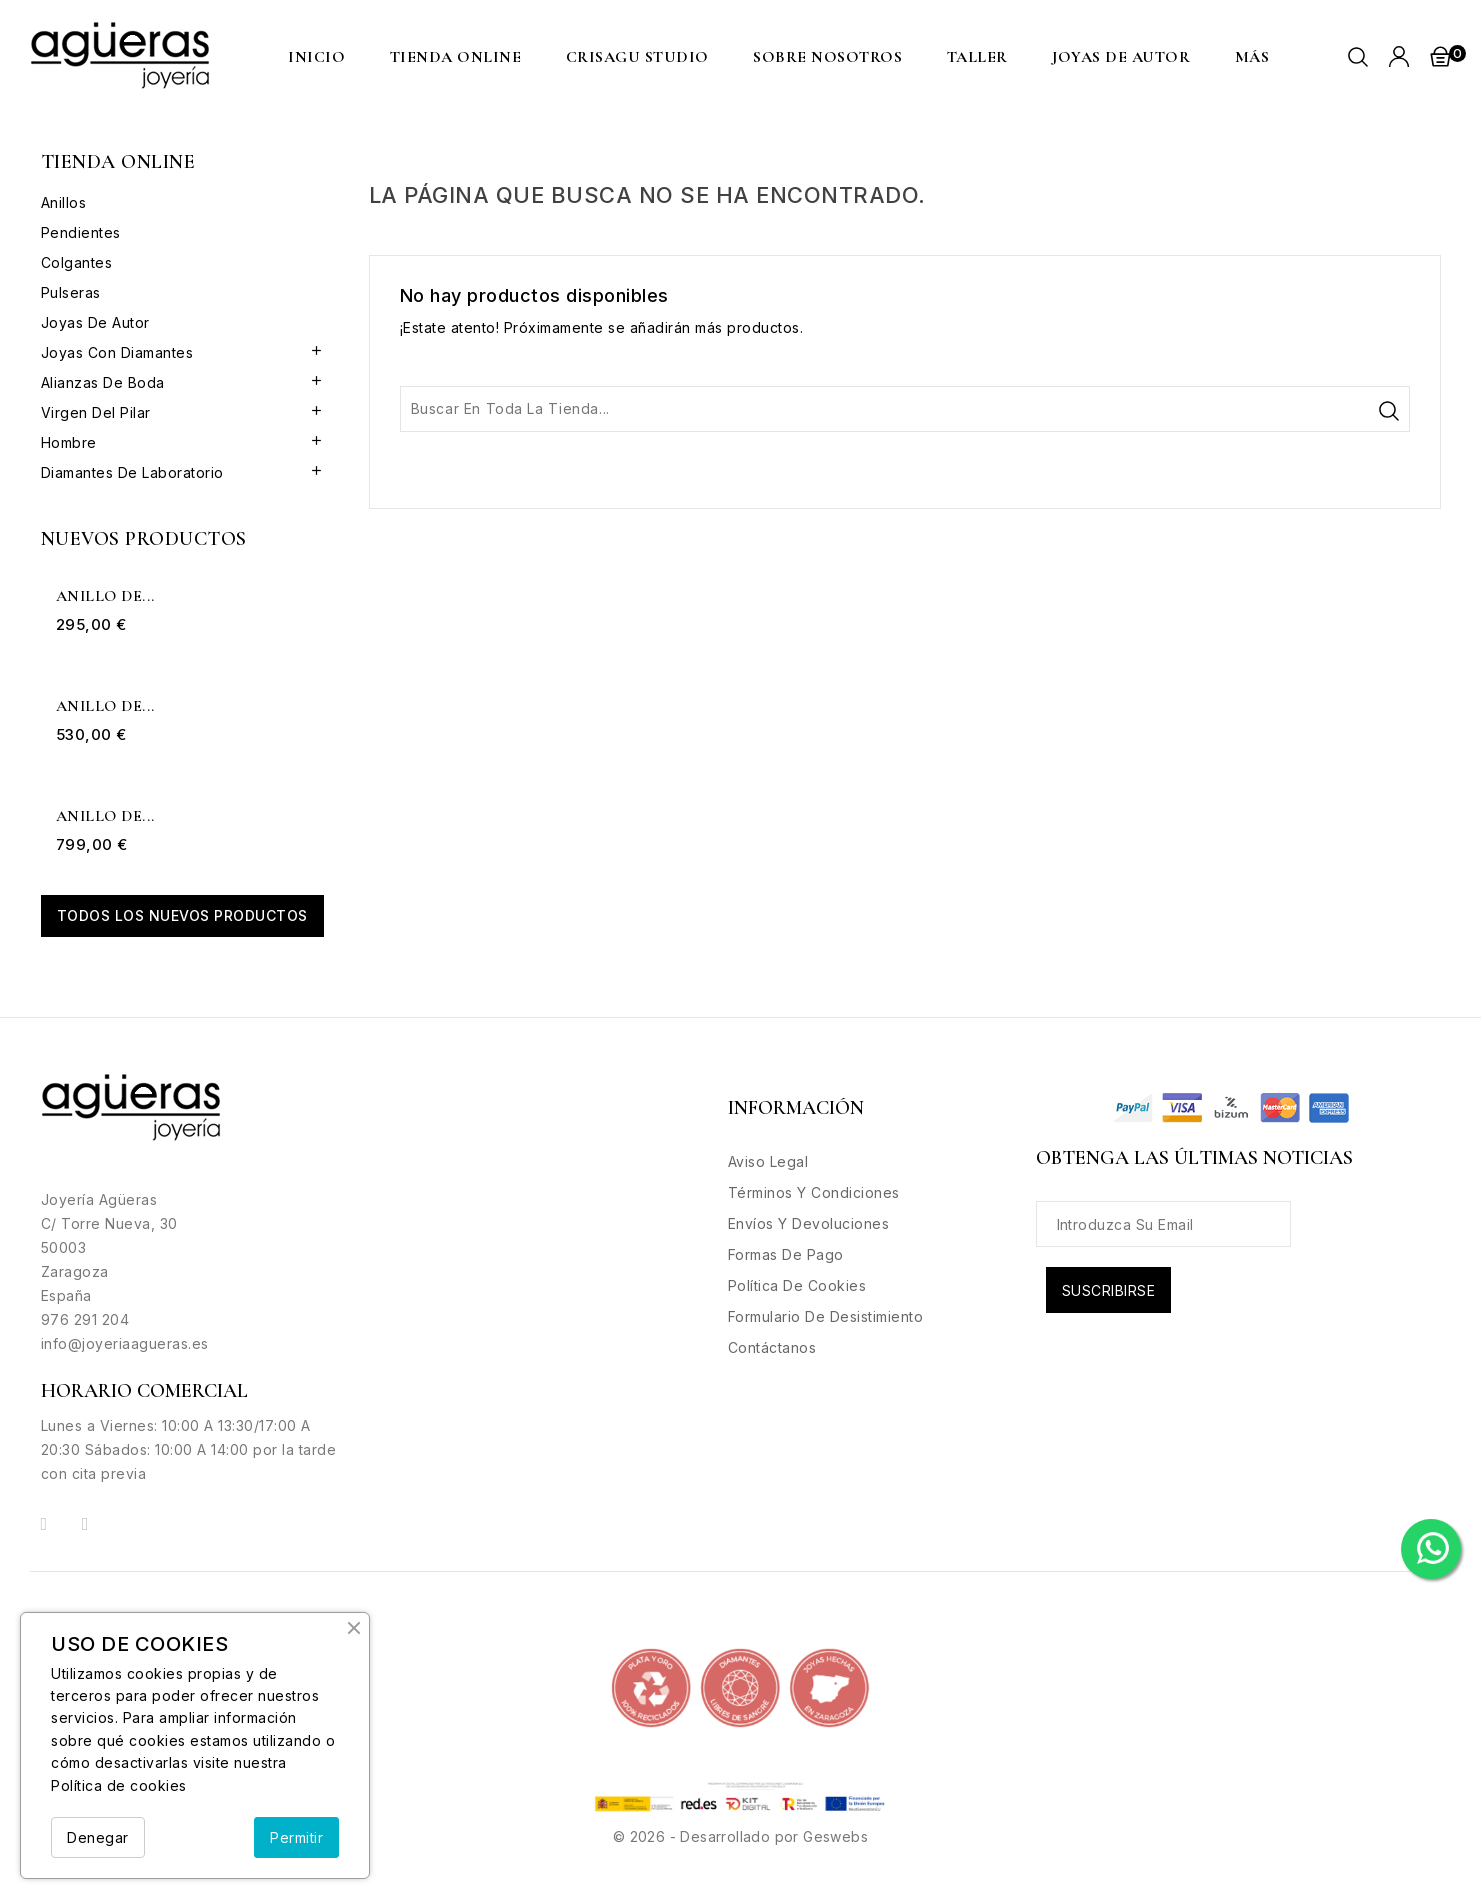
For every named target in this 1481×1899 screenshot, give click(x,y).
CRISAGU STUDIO (637, 57)
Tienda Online (456, 57)
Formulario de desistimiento (826, 1316)
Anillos (64, 202)
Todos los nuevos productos (182, 915)
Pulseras (71, 292)
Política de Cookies (797, 1285)
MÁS (1252, 57)
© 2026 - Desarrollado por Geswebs (740, 1836)
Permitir (296, 1837)
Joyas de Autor (1121, 57)
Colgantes (77, 262)
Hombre (69, 442)
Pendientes (81, 232)
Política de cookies (119, 1785)
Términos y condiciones (814, 1192)
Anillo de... (105, 597)
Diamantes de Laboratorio (132, 472)
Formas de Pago (786, 1254)
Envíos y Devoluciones (809, 1223)
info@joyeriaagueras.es (125, 1343)
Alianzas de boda (103, 382)
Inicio (316, 57)
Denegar (98, 1837)
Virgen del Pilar (96, 412)
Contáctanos (772, 1347)
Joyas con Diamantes (117, 352)
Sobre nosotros (827, 57)
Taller (977, 57)
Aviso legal (768, 1161)
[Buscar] (905, 409)
